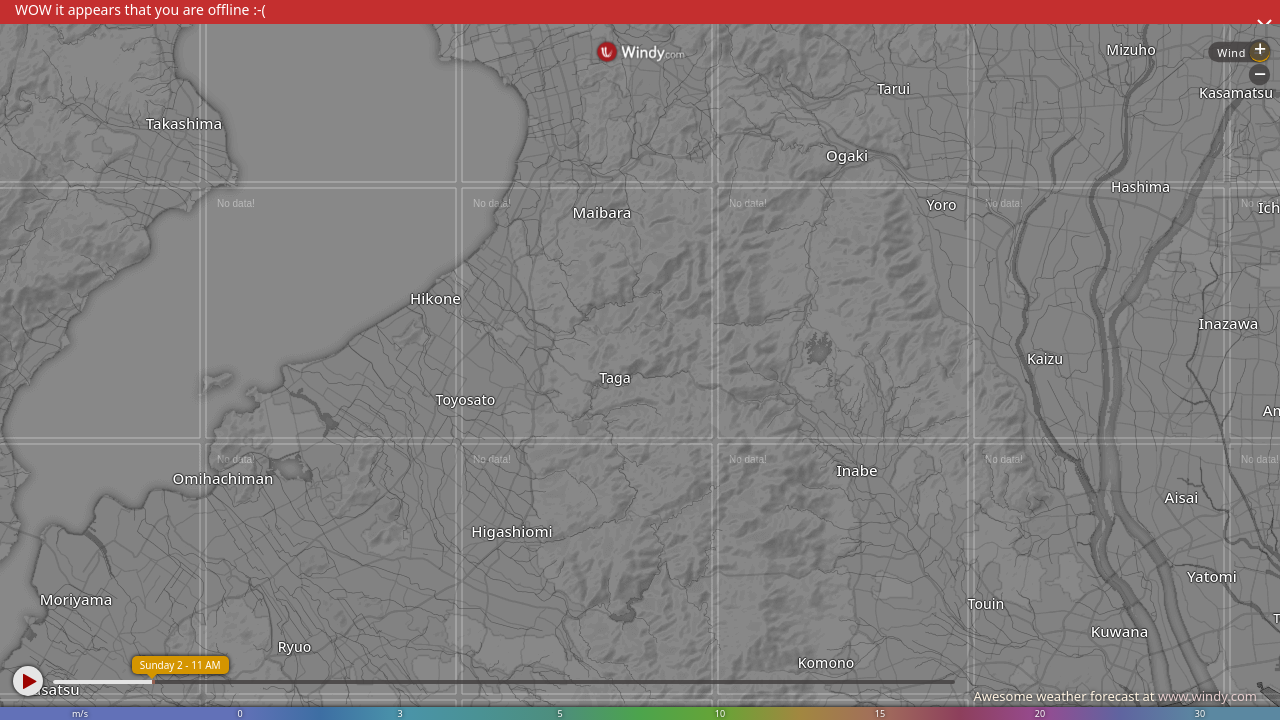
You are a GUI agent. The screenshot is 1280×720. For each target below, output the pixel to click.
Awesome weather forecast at (1115, 696)
